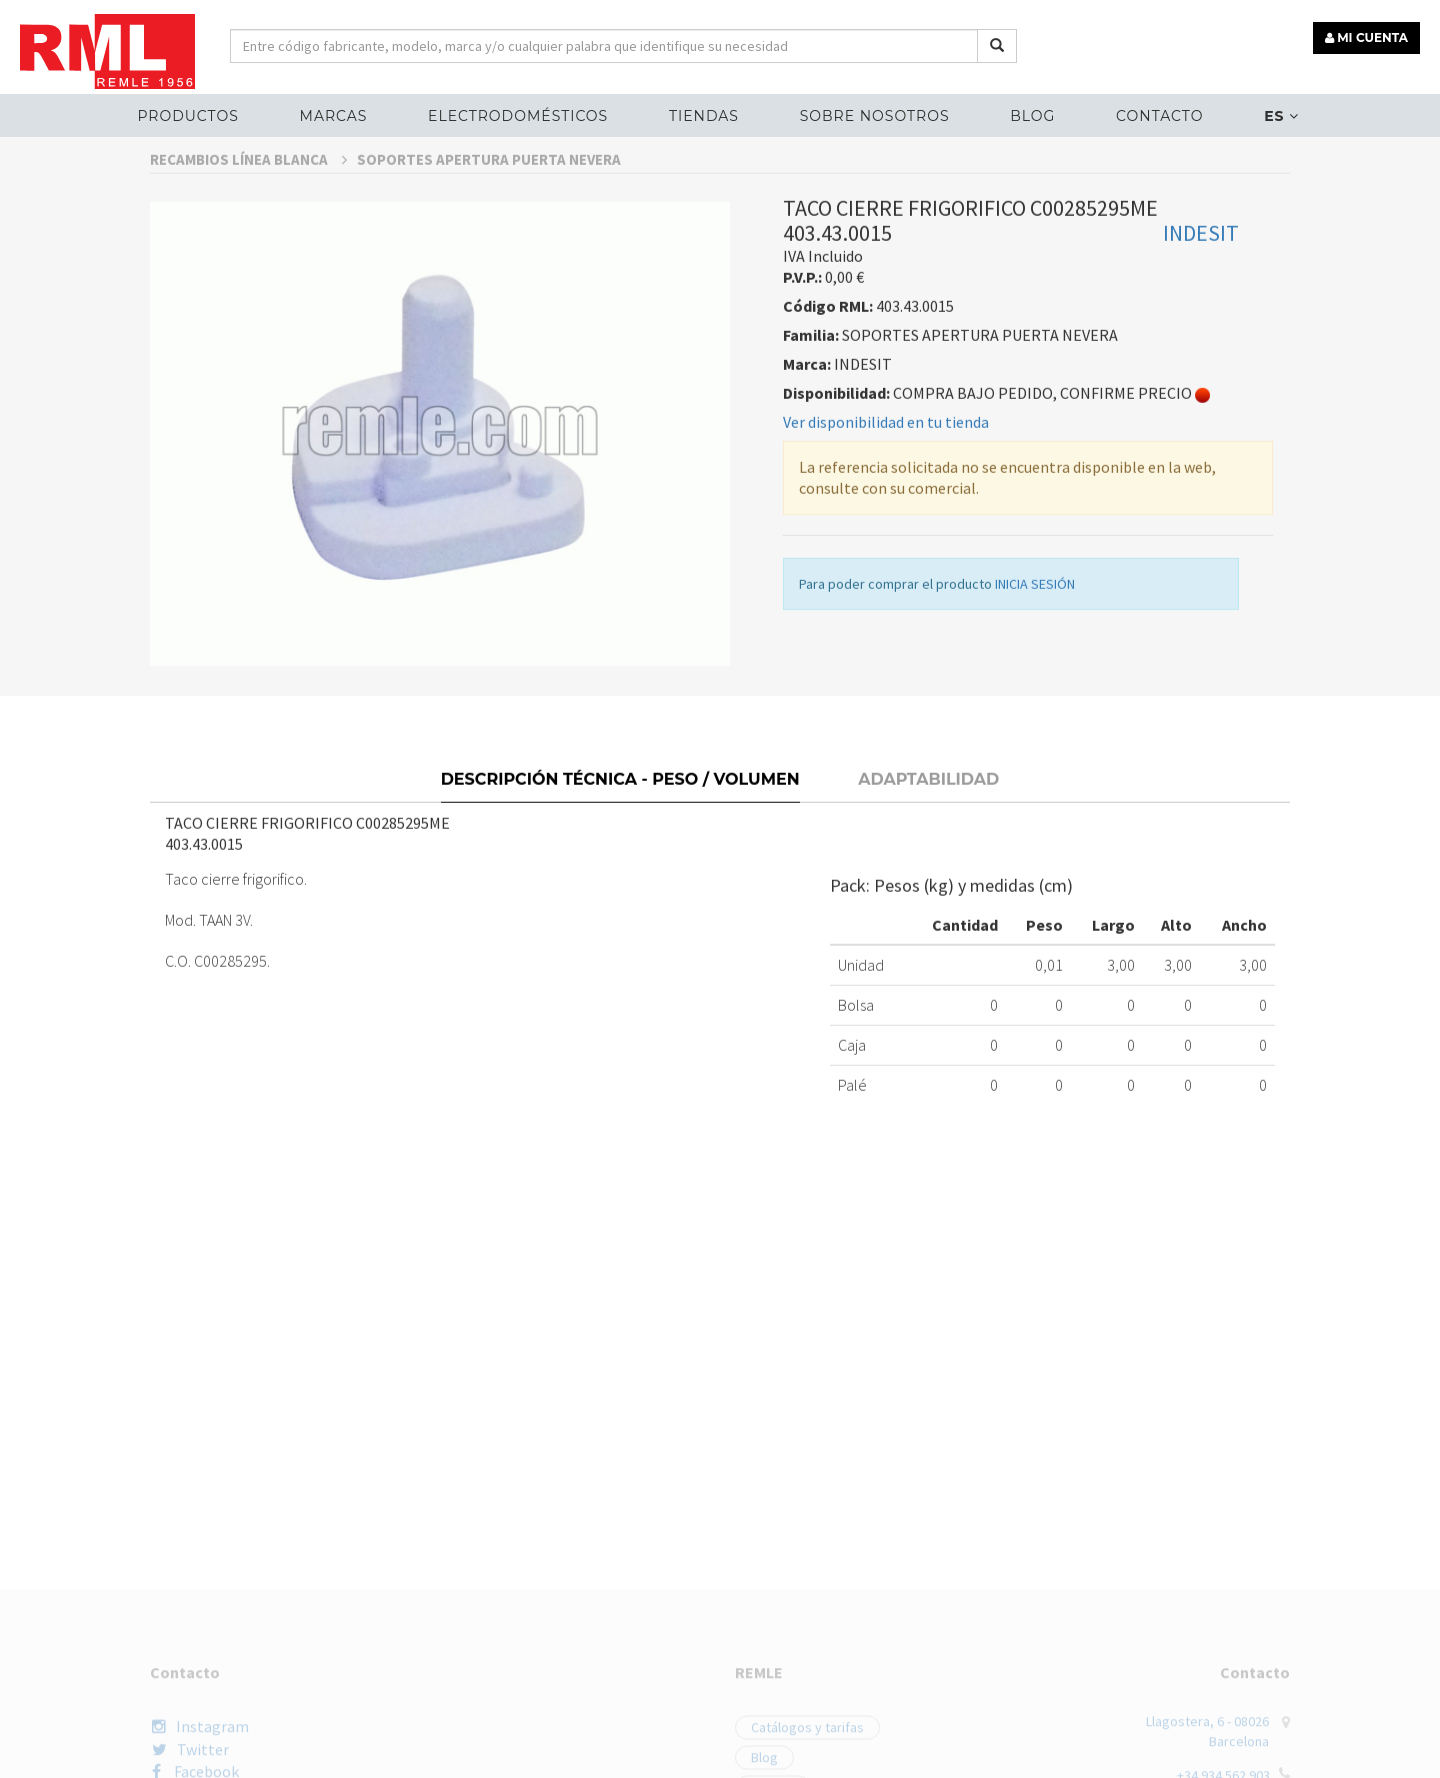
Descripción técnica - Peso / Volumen (620, 826)
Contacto (1159, 116)
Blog (1032, 116)
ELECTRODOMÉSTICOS (518, 116)
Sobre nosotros (875, 116)
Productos (187, 116)
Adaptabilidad (928, 826)
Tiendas (704, 116)
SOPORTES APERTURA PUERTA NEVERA (489, 212)
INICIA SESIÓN (1035, 637)
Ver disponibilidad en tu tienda (886, 475)
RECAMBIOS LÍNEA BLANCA (248, 212)
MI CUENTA (1366, 37)
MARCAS (334, 116)
